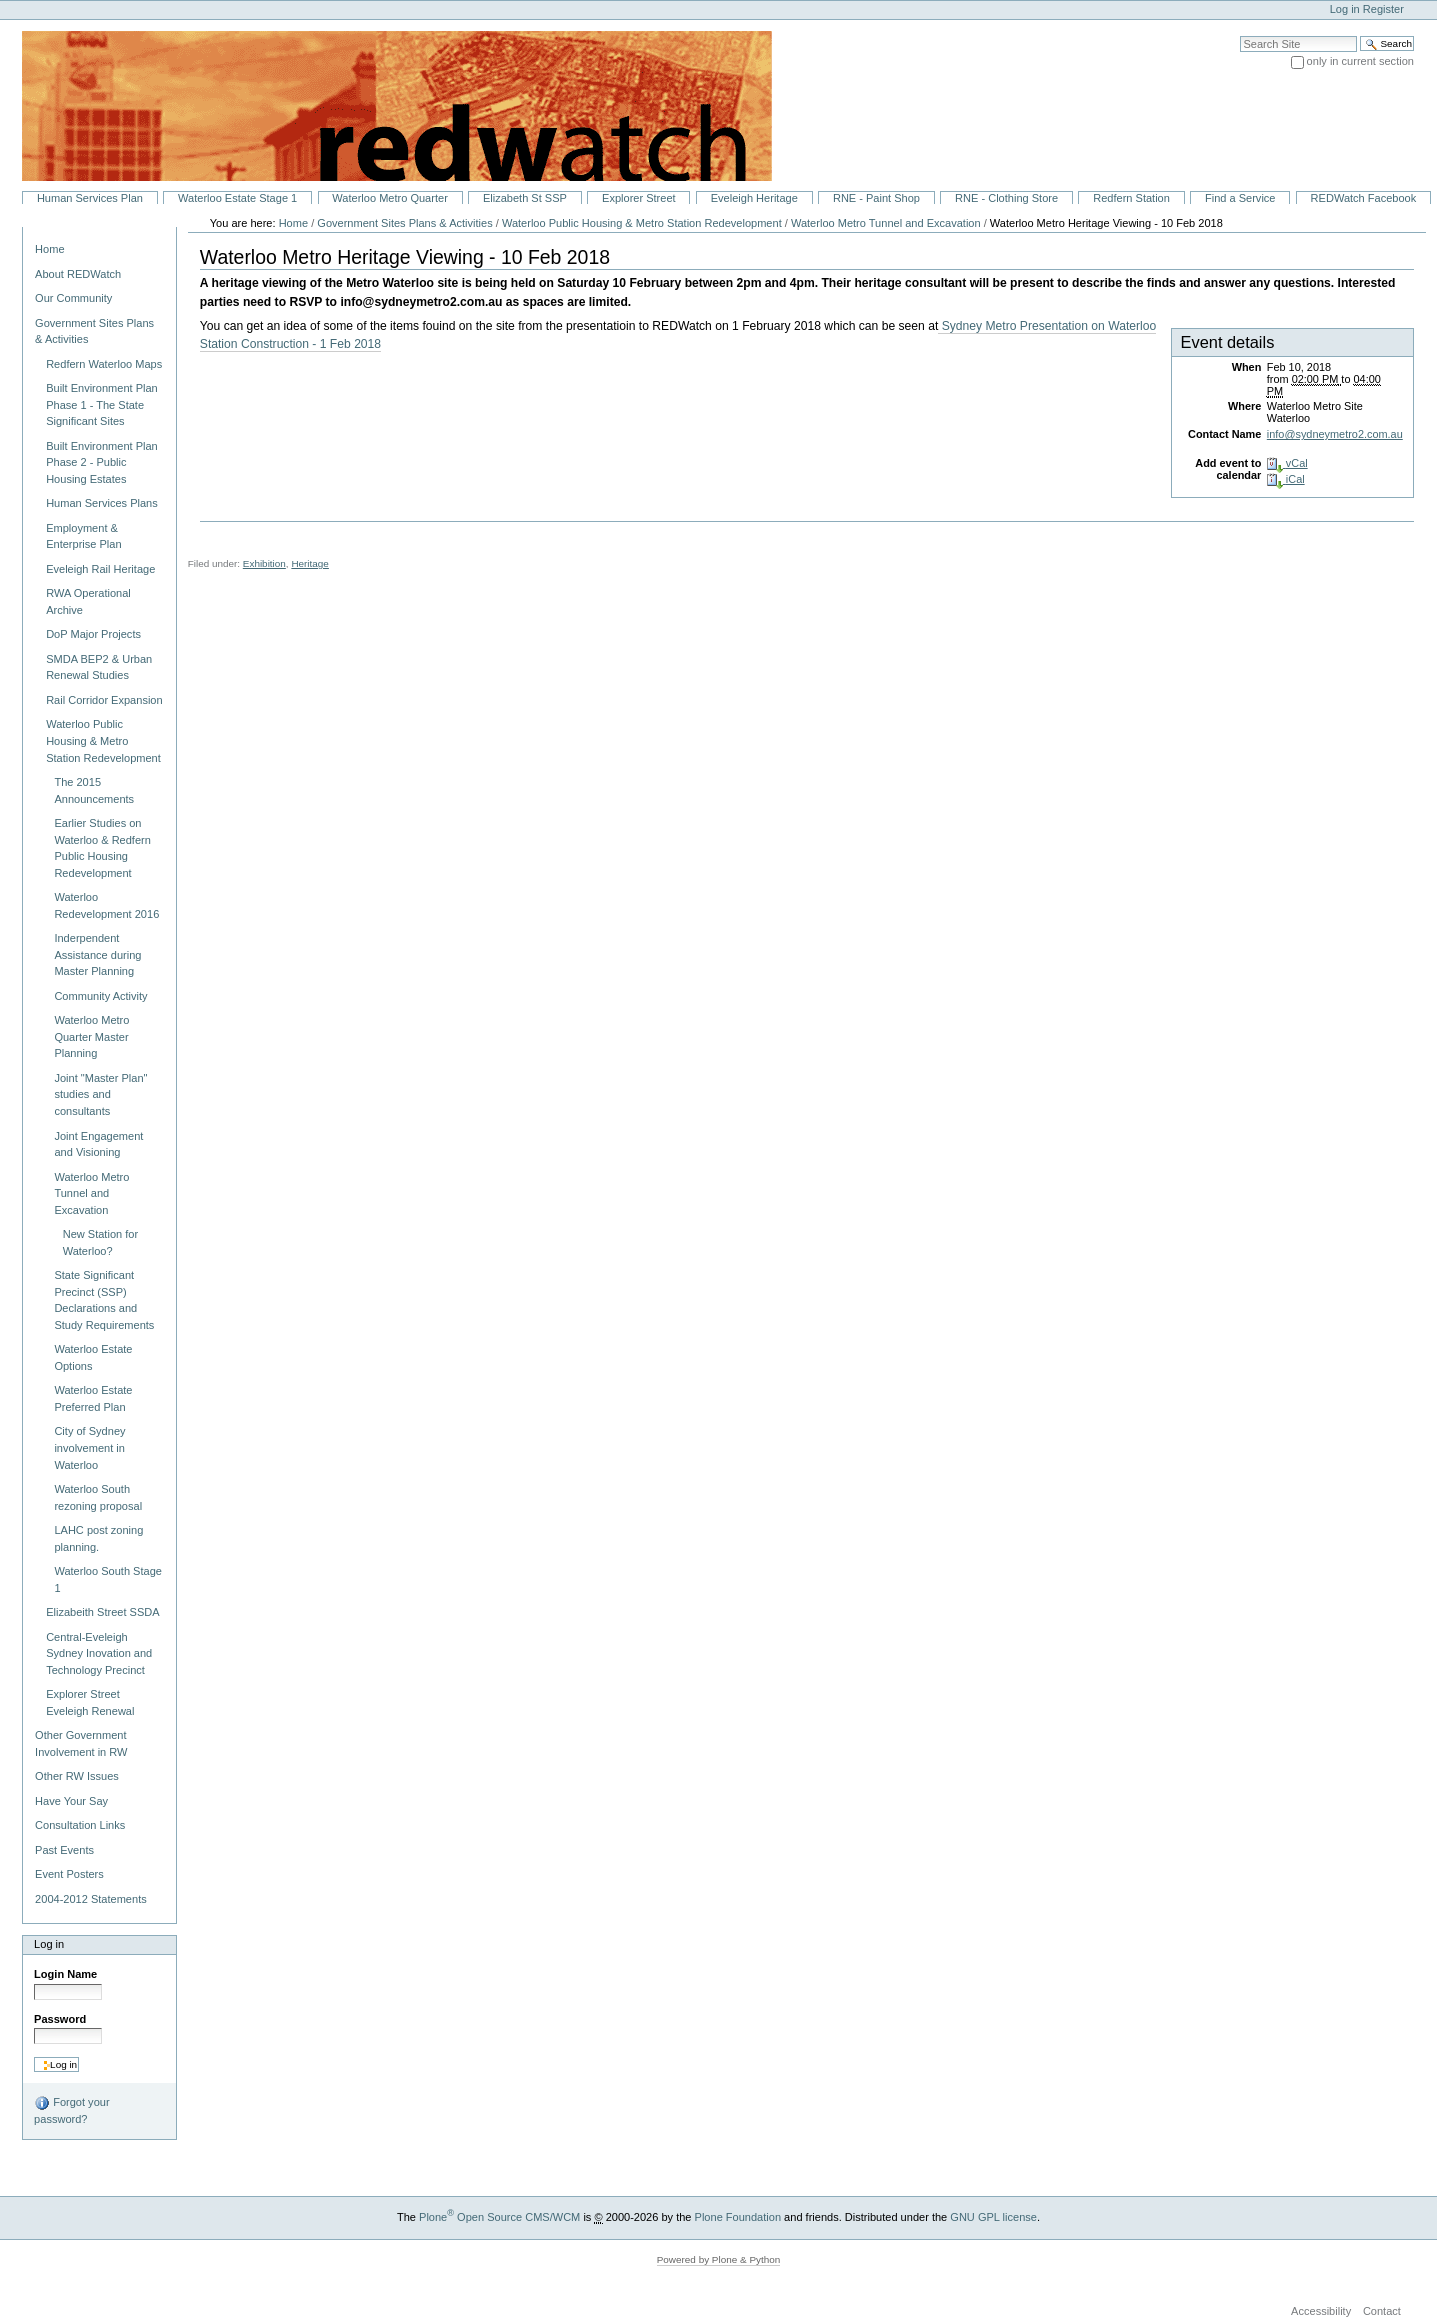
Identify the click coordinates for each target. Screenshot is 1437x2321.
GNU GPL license (993, 2217)
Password (60, 2019)
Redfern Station (1131, 198)
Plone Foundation (738, 2217)
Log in (1345, 9)
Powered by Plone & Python (719, 2259)
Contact (1382, 2312)
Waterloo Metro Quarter (389, 198)
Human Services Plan (90, 198)
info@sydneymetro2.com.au (1335, 434)
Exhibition (264, 563)
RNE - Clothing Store (1006, 198)
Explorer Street (639, 198)
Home (49, 249)
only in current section (1360, 61)
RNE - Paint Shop (876, 198)
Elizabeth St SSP (525, 198)
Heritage (310, 563)
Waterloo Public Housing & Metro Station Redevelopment (642, 223)
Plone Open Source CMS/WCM (499, 2217)
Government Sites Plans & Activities (404, 223)
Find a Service (1240, 198)
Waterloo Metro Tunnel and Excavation (886, 223)
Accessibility (1321, 2312)
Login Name (65, 1974)
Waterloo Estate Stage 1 (237, 198)
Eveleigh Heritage (754, 198)
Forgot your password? (71, 2110)
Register (1383, 9)
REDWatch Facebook (1364, 198)
